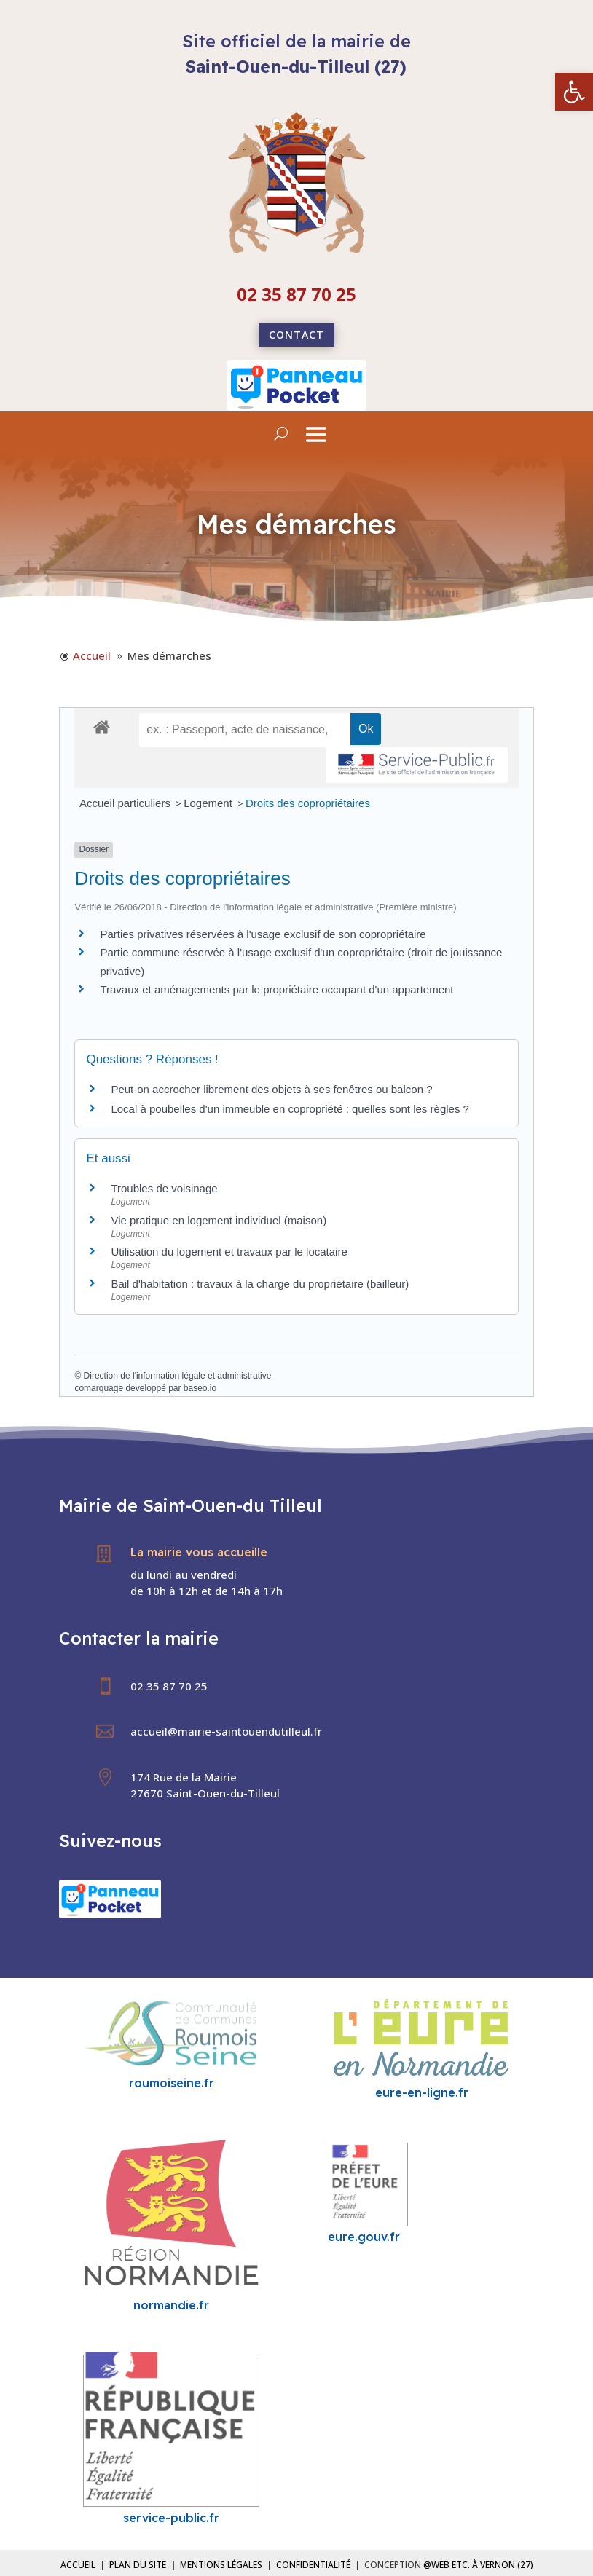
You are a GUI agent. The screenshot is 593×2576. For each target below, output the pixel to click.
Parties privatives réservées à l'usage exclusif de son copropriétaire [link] (262, 934)
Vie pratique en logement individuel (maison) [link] (218, 1220)
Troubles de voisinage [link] (164, 1188)
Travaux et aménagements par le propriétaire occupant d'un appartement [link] (276, 989)
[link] (574, 92)
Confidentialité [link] (313, 2565)
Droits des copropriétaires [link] (308, 803)
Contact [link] (296, 335)
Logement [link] (209, 803)
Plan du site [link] (137, 2565)
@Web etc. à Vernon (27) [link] (478, 2565)
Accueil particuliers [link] (126, 803)
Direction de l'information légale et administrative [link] (178, 1376)
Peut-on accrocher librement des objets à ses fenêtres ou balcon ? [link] (271, 1089)
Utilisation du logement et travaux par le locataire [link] (229, 1251)
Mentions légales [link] (221, 2565)
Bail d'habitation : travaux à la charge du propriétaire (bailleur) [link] (260, 1283)
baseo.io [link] (200, 1388)
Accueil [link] (77, 2565)
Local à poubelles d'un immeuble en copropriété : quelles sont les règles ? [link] (290, 1109)
